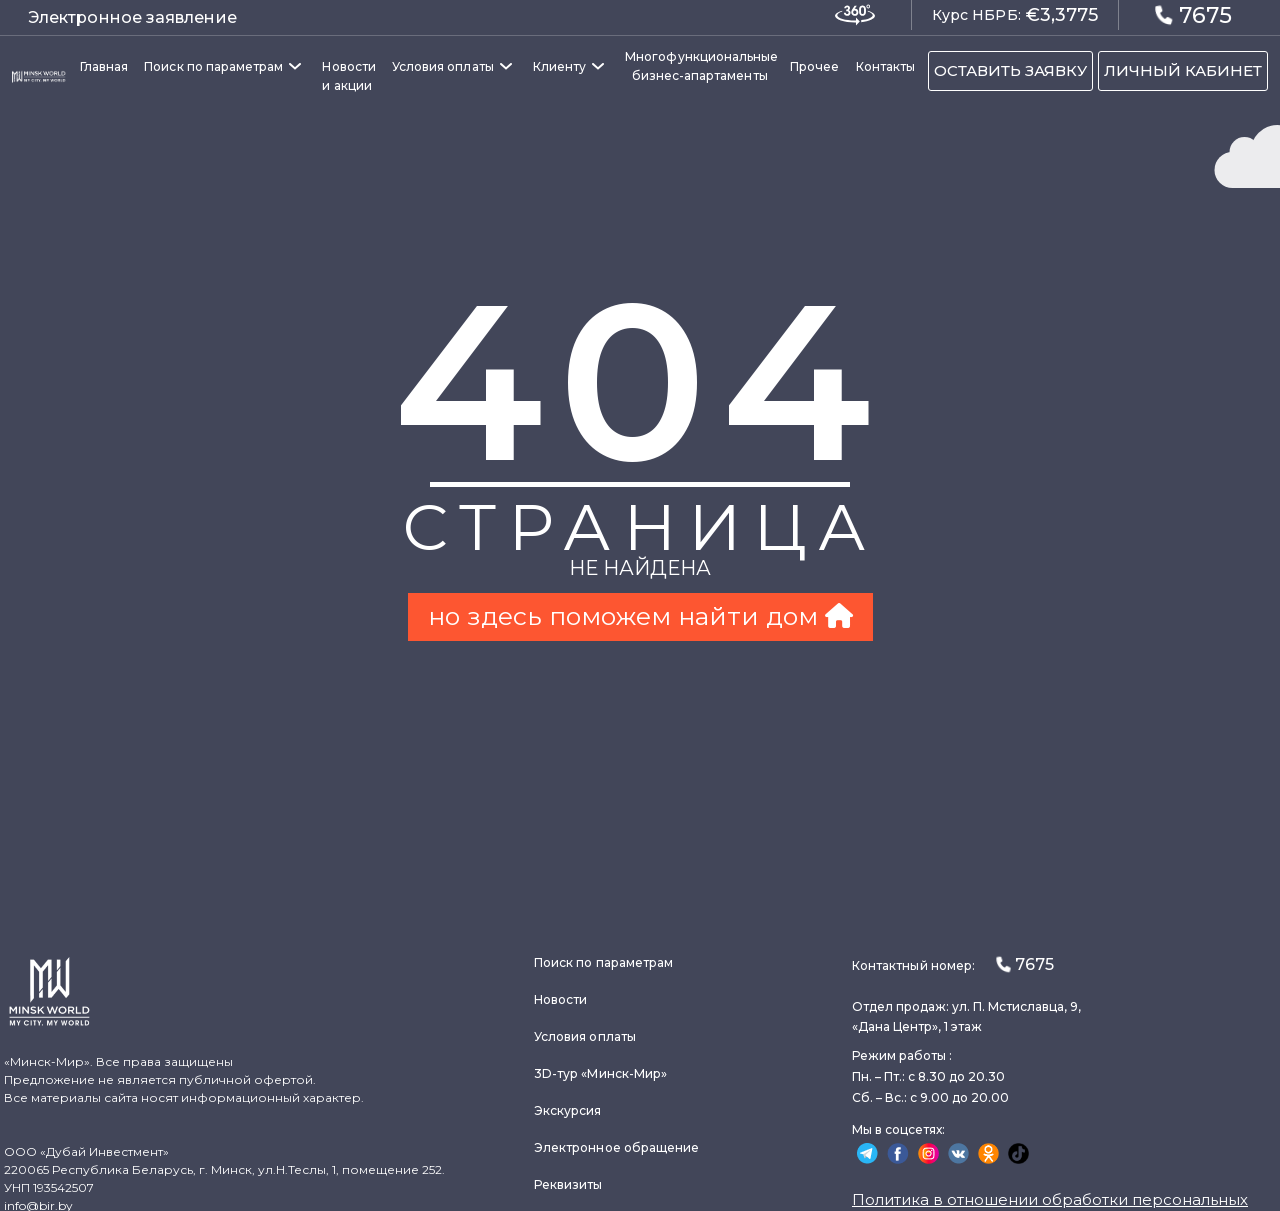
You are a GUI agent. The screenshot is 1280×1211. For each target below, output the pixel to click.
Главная (104, 66)
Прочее (814, 66)
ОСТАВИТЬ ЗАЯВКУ (1010, 70)
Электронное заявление (132, 17)
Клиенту (559, 66)
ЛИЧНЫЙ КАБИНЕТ (1183, 70)
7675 (1193, 14)
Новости (560, 999)
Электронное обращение (616, 1147)
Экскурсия (568, 1110)
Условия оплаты (443, 66)
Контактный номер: (953, 964)
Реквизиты (568, 1184)
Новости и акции (348, 76)
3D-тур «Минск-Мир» (600, 1073)
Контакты (885, 66)
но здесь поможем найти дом (640, 616)
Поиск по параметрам (213, 66)
